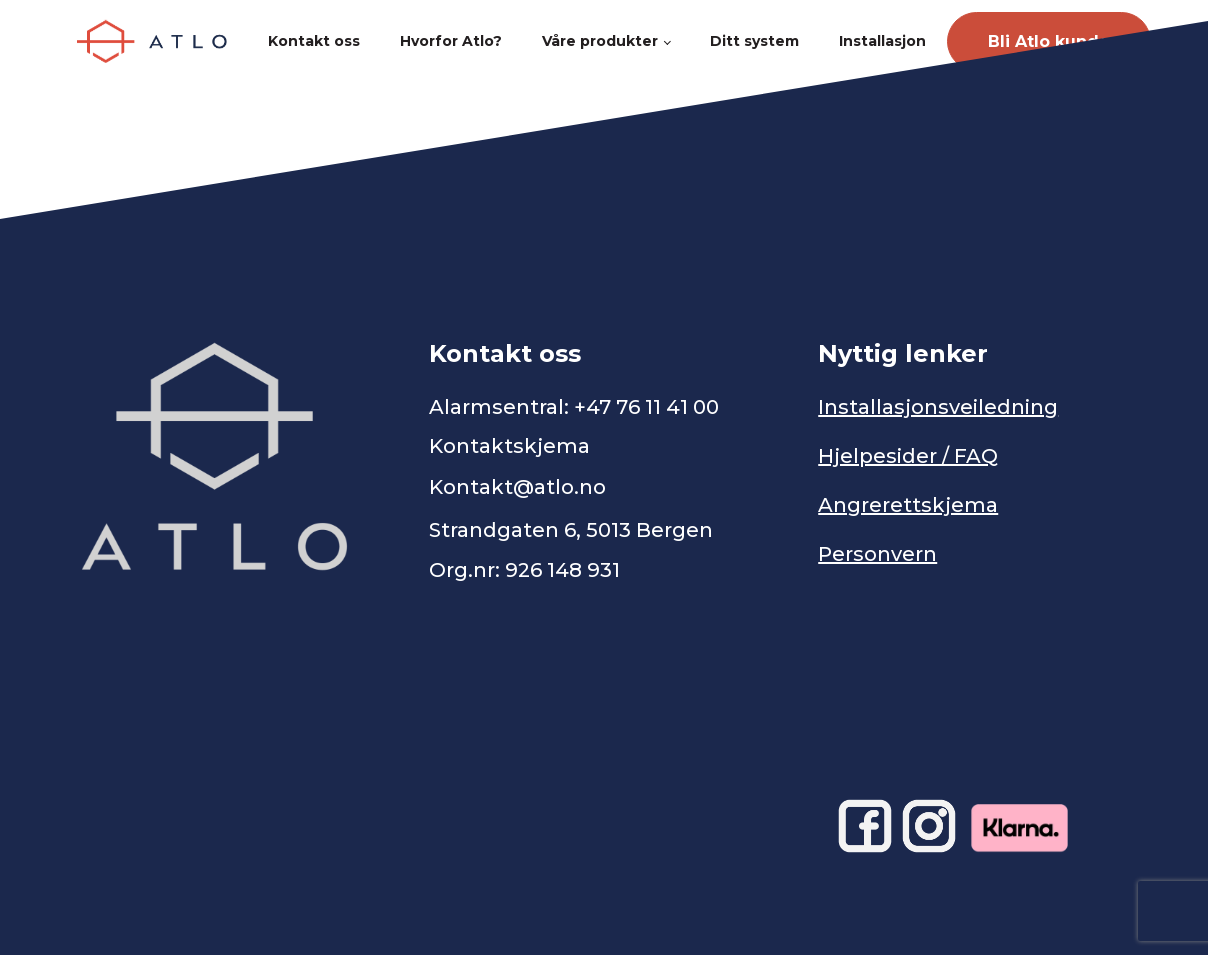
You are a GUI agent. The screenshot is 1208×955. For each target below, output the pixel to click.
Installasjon (882, 41)
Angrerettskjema (908, 505)
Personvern (877, 554)
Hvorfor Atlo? (451, 41)
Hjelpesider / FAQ (908, 456)
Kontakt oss (314, 41)
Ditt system (754, 41)
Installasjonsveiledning (938, 407)
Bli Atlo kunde (1049, 41)
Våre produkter (600, 41)
